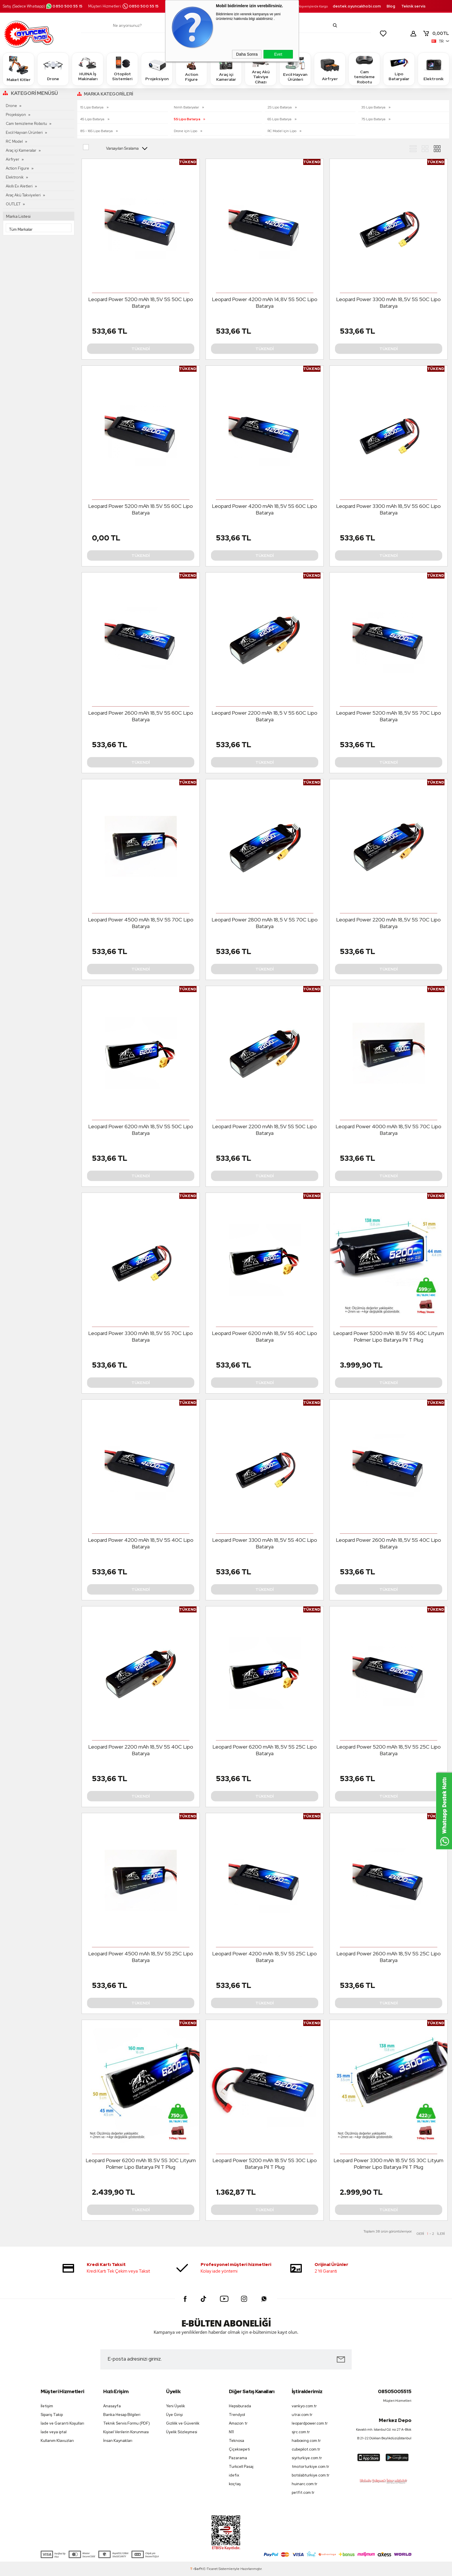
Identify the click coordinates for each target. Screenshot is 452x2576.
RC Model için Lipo (282, 131)
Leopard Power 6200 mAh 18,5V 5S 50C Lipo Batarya (140, 1129)
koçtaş (235, 2483)
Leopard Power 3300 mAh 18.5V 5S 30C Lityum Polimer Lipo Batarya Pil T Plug (388, 2163)
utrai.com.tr (302, 2414)
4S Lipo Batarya (92, 119)
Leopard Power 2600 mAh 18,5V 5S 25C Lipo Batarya (388, 1956)
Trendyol (237, 2414)
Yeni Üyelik (175, 2406)
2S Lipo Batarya (280, 107)
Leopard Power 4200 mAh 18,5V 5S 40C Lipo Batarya (140, 1543)
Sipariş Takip (52, 2414)
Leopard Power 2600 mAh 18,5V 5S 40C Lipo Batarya (388, 1543)
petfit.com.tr (303, 2492)
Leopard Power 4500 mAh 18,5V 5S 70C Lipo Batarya (140, 923)
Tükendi (140, 348)
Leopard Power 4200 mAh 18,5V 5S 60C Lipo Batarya (264, 509)
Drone (53, 68)
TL (436, 33)
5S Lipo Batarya (187, 119)
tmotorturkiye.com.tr (310, 2466)
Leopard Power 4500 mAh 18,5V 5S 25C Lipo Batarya (140, 1956)
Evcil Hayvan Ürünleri (295, 68)
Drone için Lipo (186, 131)
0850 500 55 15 (64, 6)
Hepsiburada (240, 2406)
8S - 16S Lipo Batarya (97, 131)
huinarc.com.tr (304, 2483)
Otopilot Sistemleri (122, 68)
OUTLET (13, 204)
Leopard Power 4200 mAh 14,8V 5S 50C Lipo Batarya (264, 302)
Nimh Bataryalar (187, 107)
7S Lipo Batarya (373, 119)
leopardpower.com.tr (310, 2423)
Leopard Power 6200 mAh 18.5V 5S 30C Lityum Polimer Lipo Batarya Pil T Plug (141, 2163)
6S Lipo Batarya (280, 119)
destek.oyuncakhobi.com (357, 6)
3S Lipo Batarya (373, 107)
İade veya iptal (54, 2431)
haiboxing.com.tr (306, 2440)
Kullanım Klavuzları (57, 2440)
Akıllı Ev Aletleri (19, 186)
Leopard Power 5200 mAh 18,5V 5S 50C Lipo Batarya (140, 302)
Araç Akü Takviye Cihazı (260, 69)
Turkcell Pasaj (241, 2466)
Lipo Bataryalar (399, 68)
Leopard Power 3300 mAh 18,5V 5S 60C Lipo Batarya (388, 509)
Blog (391, 6)
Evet (278, 54)
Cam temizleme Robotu (364, 69)
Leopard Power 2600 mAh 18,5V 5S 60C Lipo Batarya (140, 716)
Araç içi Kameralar (226, 68)
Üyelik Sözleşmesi (181, 2431)
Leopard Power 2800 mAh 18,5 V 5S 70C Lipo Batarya (265, 923)
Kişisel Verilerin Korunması (126, 2431)
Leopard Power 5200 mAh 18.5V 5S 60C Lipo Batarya (140, 509)
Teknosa (236, 2440)
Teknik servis (413, 6)
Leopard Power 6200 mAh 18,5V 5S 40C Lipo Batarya (264, 1336)
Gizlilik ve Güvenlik (182, 2423)
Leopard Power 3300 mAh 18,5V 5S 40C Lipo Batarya (264, 1543)
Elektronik (433, 68)
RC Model (14, 141)
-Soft (196, 2568)
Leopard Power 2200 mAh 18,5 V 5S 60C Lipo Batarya (264, 716)
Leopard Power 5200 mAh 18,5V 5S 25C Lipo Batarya (388, 1750)
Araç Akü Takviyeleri (23, 195)
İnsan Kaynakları (117, 2440)
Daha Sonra (247, 54)
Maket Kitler (19, 68)
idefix (234, 2475)
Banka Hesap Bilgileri (121, 2414)
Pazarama (238, 2457)
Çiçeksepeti (239, 2449)
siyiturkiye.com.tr (307, 2457)
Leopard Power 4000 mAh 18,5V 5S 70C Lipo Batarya (388, 1129)
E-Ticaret (210, 2568)
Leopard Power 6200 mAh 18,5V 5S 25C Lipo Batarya (264, 1750)
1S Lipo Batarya (92, 107)
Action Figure (191, 68)
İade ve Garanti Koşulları (62, 2423)
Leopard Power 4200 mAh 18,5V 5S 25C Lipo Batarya (264, 1956)
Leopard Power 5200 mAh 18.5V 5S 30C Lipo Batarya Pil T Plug (264, 2163)
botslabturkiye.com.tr (310, 2475)
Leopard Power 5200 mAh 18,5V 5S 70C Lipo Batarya (388, 716)
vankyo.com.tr (304, 2406)
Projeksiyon (157, 68)
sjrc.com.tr (301, 2431)
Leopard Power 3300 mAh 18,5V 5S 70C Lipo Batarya (140, 1336)
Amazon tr (238, 2423)
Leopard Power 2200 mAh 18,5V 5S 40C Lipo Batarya (140, 1750)
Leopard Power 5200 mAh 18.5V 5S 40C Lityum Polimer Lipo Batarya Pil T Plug (388, 1336)
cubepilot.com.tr (306, 2449)
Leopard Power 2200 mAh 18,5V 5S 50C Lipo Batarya (264, 1129)
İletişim (47, 2406)
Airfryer (329, 68)
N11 (231, 2431)
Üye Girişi (174, 2414)
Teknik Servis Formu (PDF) (126, 2423)
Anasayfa (112, 2406)
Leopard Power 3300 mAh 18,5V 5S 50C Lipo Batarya (388, 302)
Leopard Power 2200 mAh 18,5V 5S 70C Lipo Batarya (388, 923)
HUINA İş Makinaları (87, 68)
